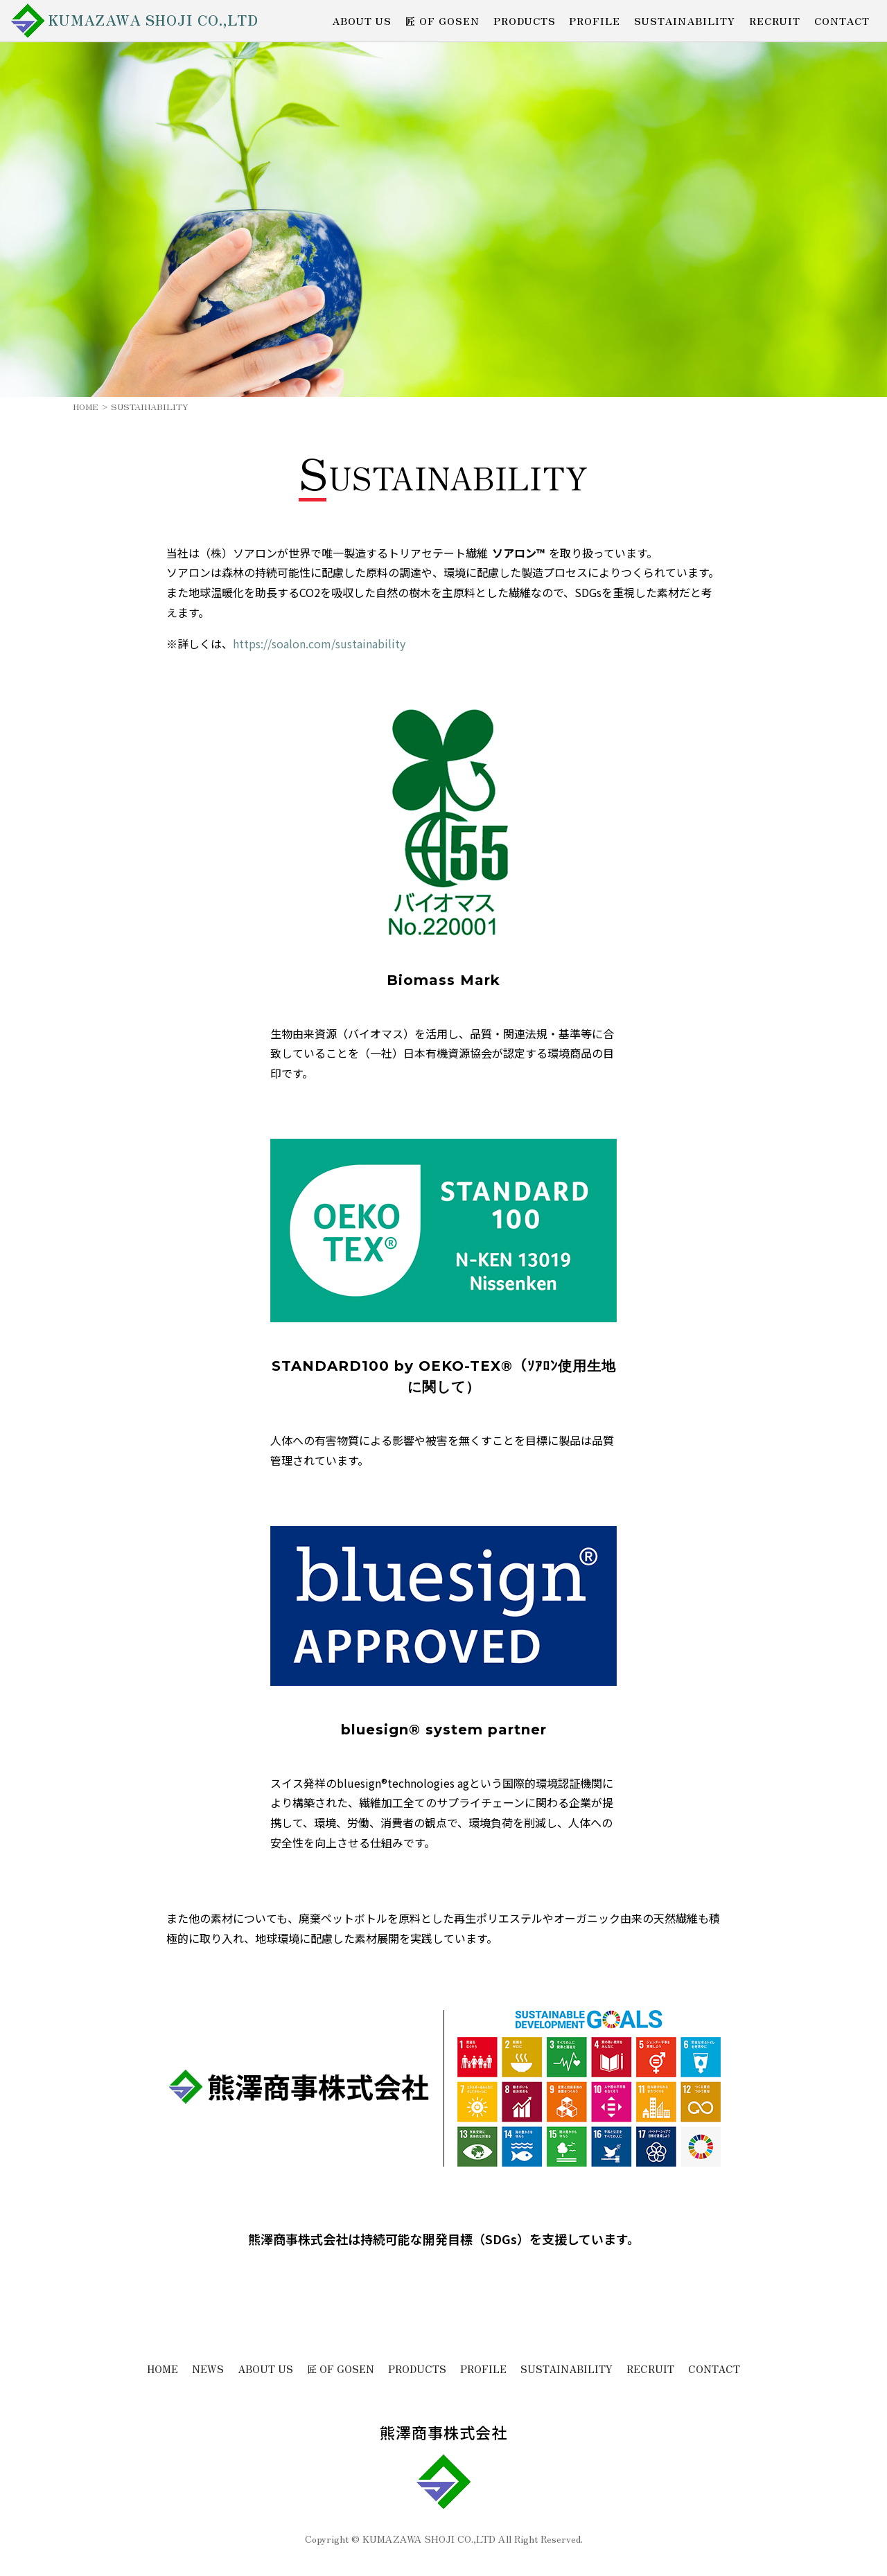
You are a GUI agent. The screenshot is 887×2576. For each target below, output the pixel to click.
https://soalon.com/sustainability (319, 643)
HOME (85, 406)
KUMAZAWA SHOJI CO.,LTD (154, 20)
